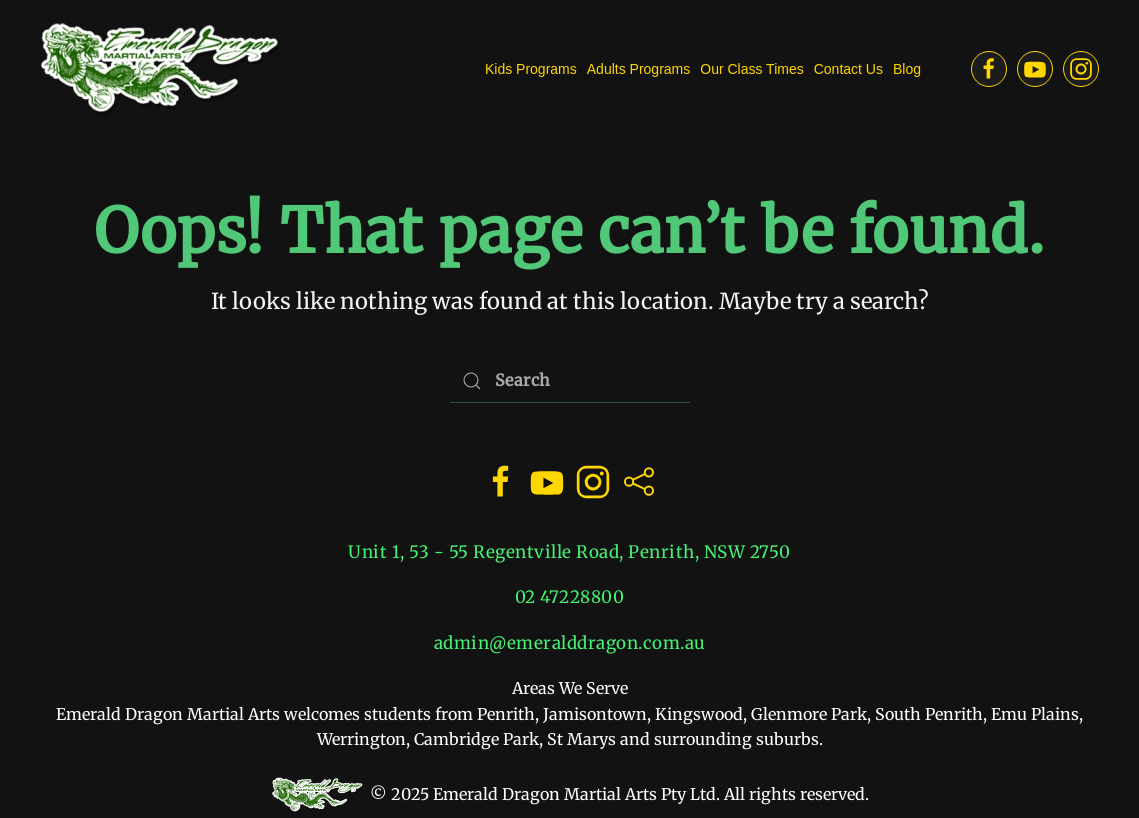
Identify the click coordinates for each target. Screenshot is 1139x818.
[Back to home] (160, 69)
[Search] (570, 380)
